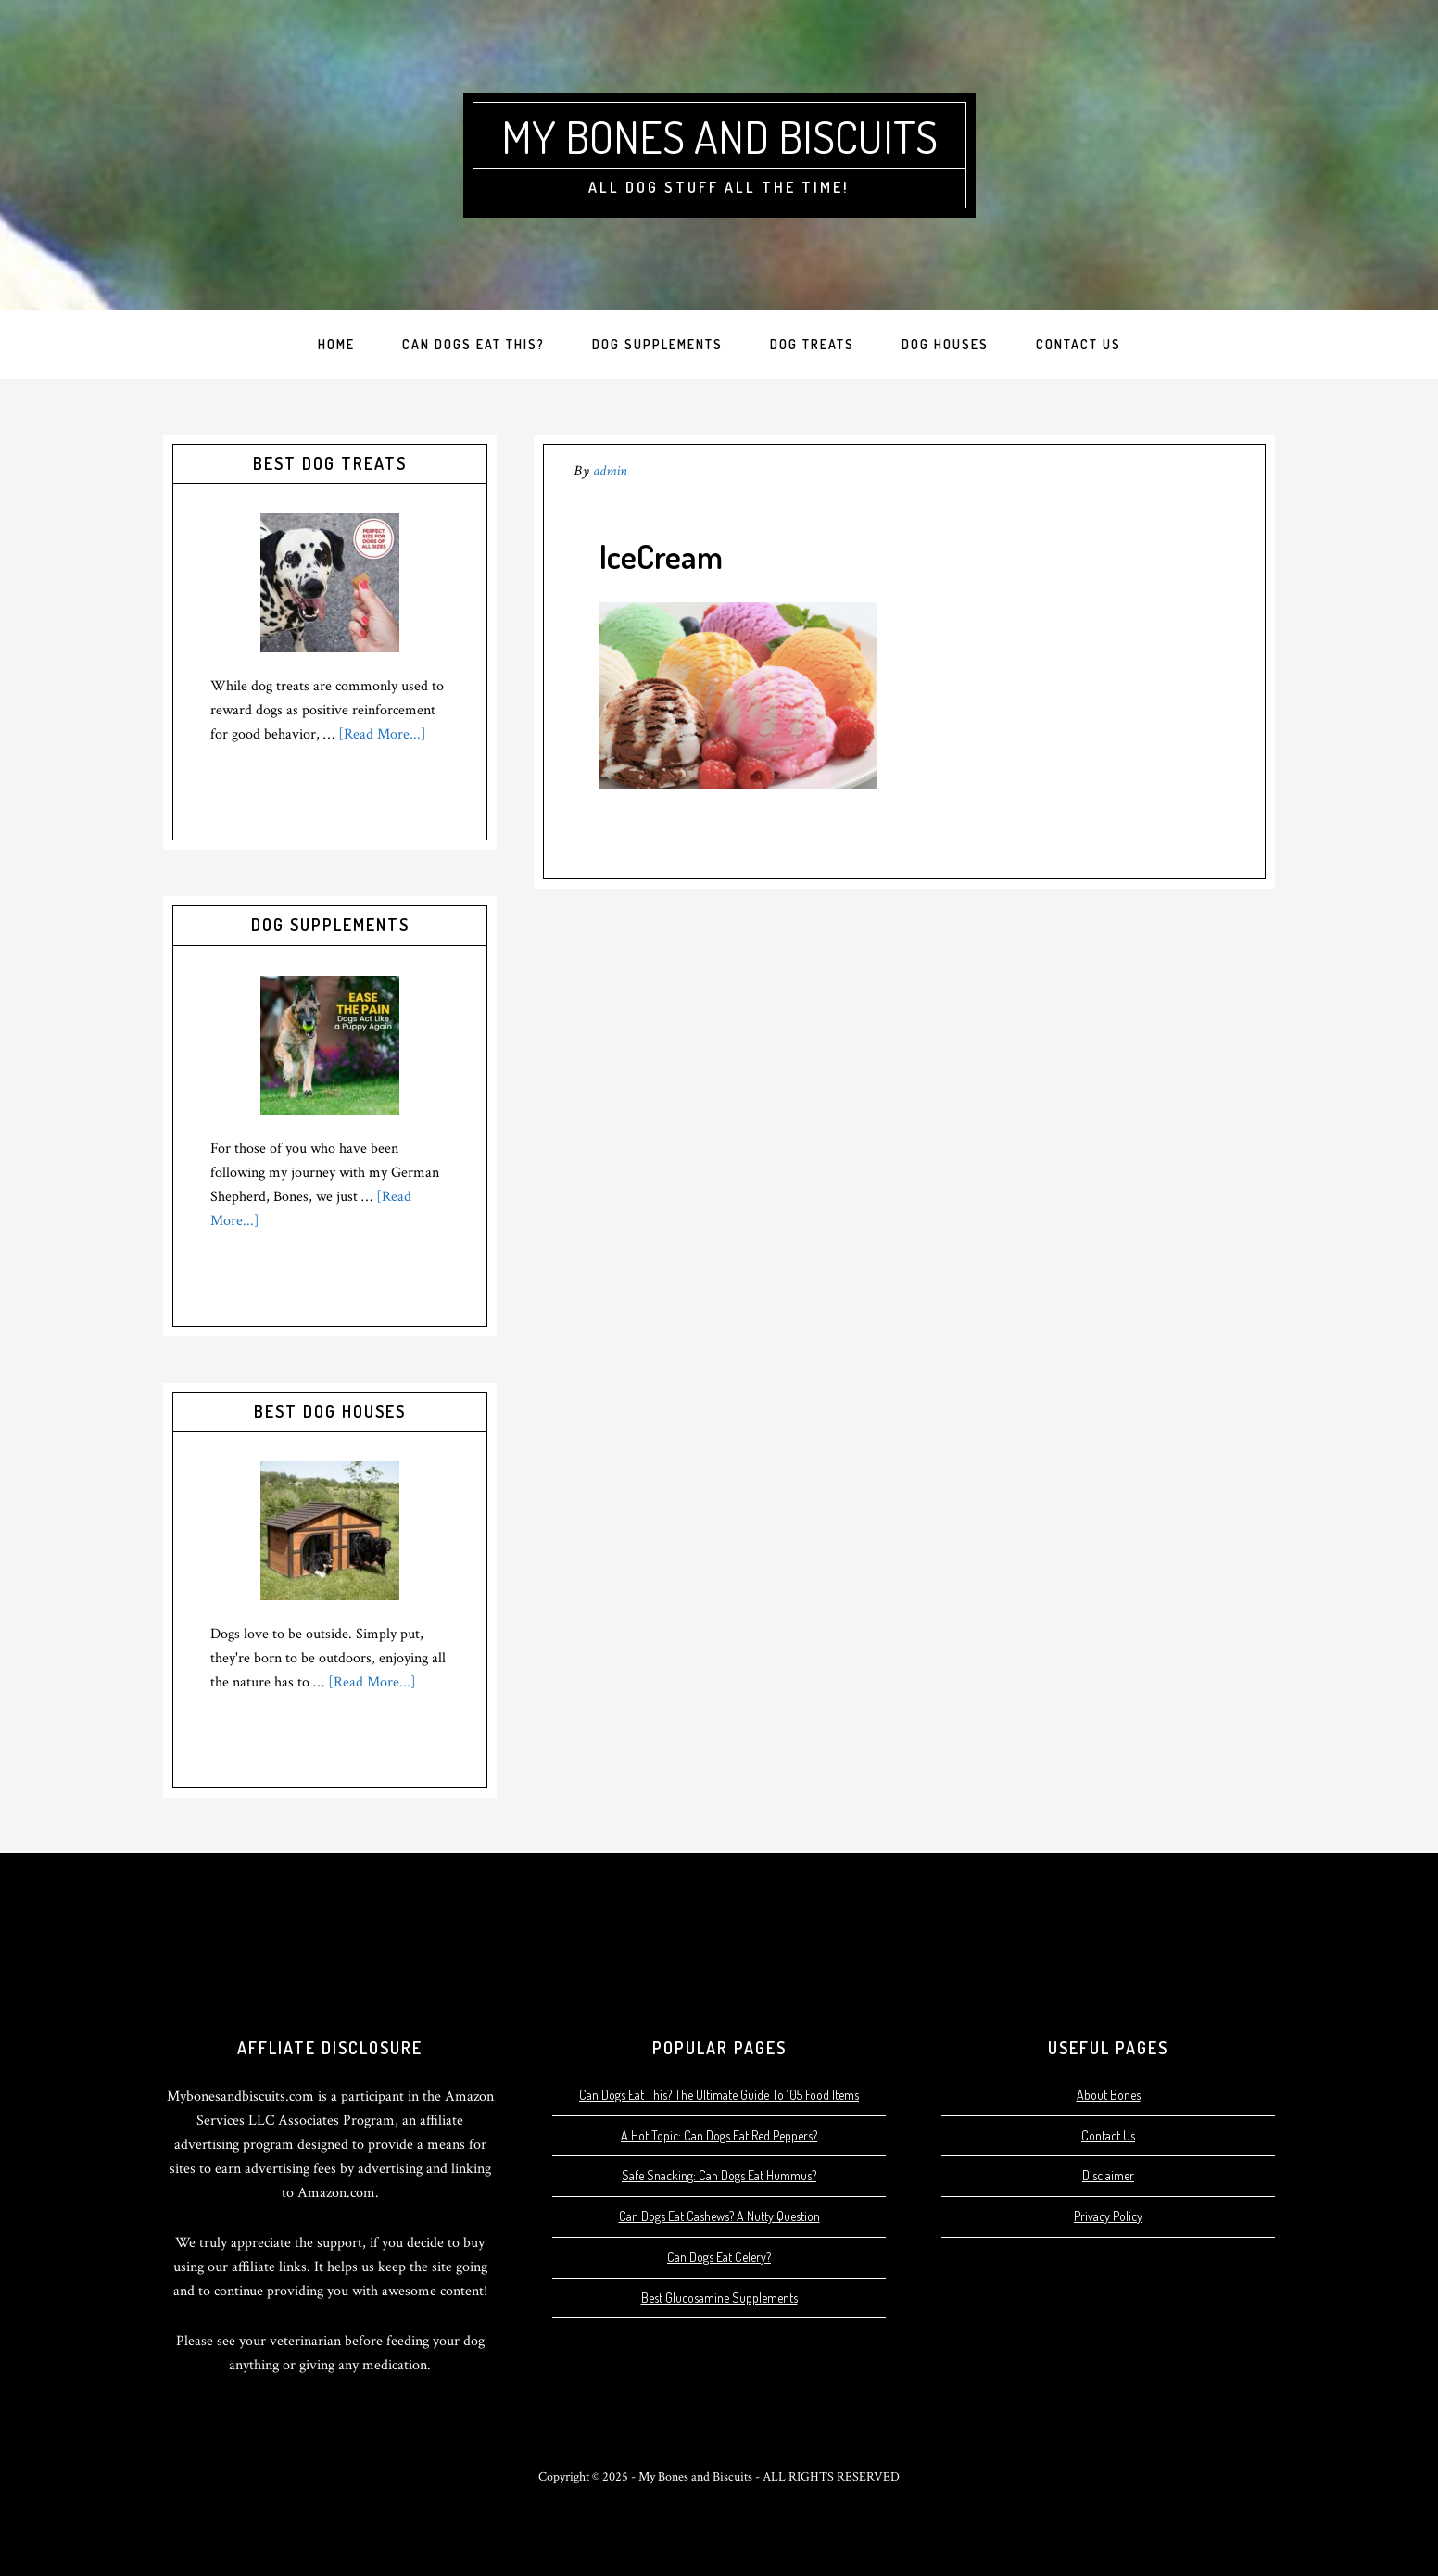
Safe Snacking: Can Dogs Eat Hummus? (719, 2175)
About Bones (1109, 2094)
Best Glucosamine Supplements (719, 2297)
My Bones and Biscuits (719, 136)
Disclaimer (1108, 2175)
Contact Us (1108, 2135)
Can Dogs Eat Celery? (719, 2257)
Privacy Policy (1108, 2216)
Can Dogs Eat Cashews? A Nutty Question (719, 2216)
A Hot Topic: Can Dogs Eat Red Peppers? (719, 2135)
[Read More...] (382, 734)
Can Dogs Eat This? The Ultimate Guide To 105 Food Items (719, 2094)
